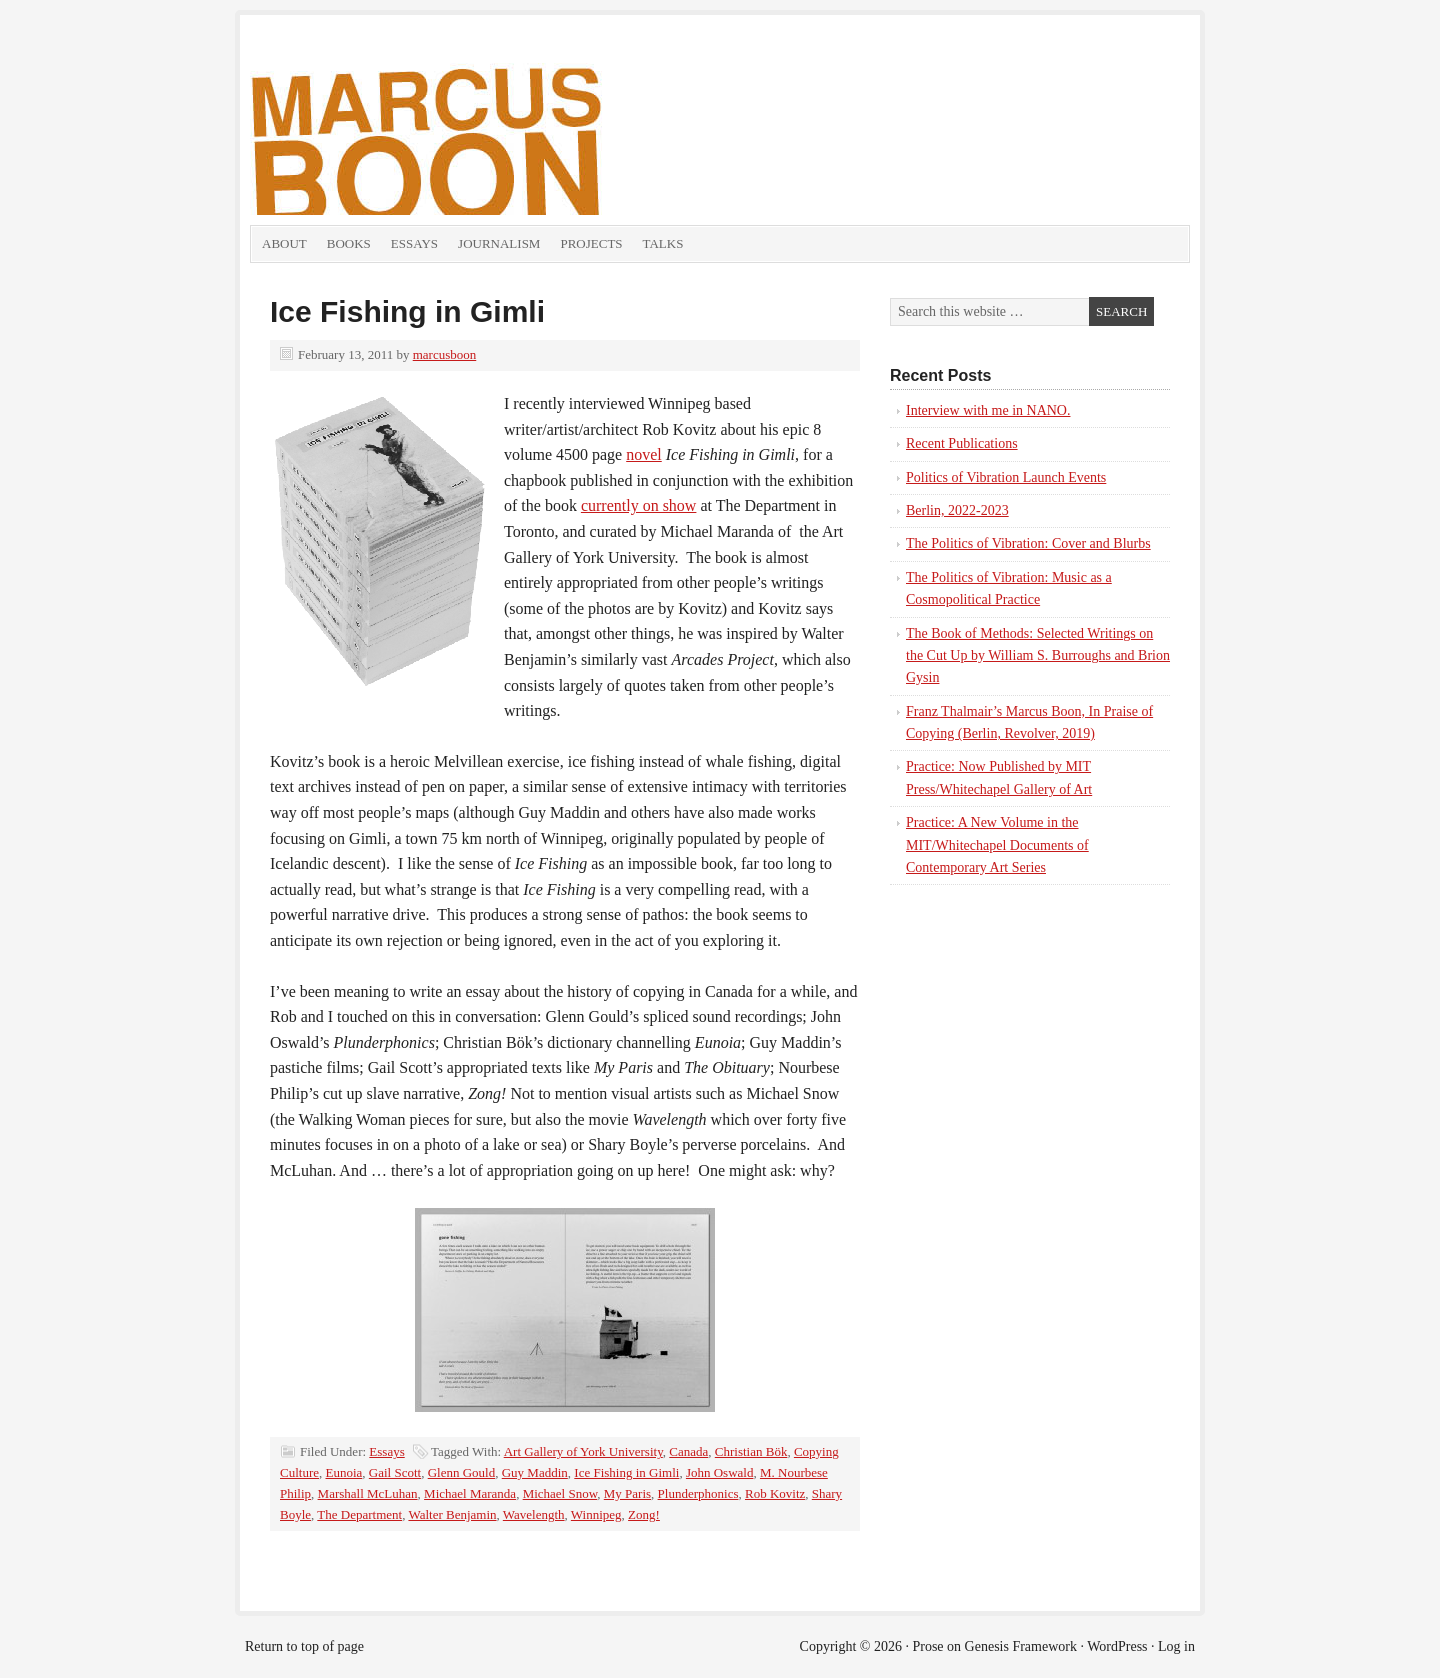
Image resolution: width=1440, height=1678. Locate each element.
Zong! (644, 1514)
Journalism (499, 243)
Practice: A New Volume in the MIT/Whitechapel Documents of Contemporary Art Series (997, 845)
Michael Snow (560, 1493)
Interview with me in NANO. (988, 410)
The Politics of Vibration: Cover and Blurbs (1028, 543)
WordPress (1117, 1646)
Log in (1176, 1646)
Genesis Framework (1021, 1646)
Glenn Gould (462, 1472)
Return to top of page (304, 1646)
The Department (359, 1514)
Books (349, 243)
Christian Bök (751, 1451)
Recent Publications (962, 443)
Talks (663, 243)
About (284, 243)
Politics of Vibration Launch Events (1006, 477)
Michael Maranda (470, 1493)
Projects (591, 243)
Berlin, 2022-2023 (957, 510)
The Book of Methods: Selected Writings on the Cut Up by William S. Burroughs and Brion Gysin (1038, 656)
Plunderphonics (698, 1493)
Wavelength (534, 1514)
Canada (688, 1451)
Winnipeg (596, 1514)
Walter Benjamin (452, 1514)
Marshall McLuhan (368, 1493)
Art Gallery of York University (583, 1451)
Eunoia (344, 1472)
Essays (414, 243)
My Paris (627, 1493)
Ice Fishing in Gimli (407, 311)
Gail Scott (395, 1472)
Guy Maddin (535, 1472)
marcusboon (445, 354)
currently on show (639, 505)
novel (644, 454)
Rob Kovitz (775, 1493)
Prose (927, 1646)
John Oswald (720, 1472)
